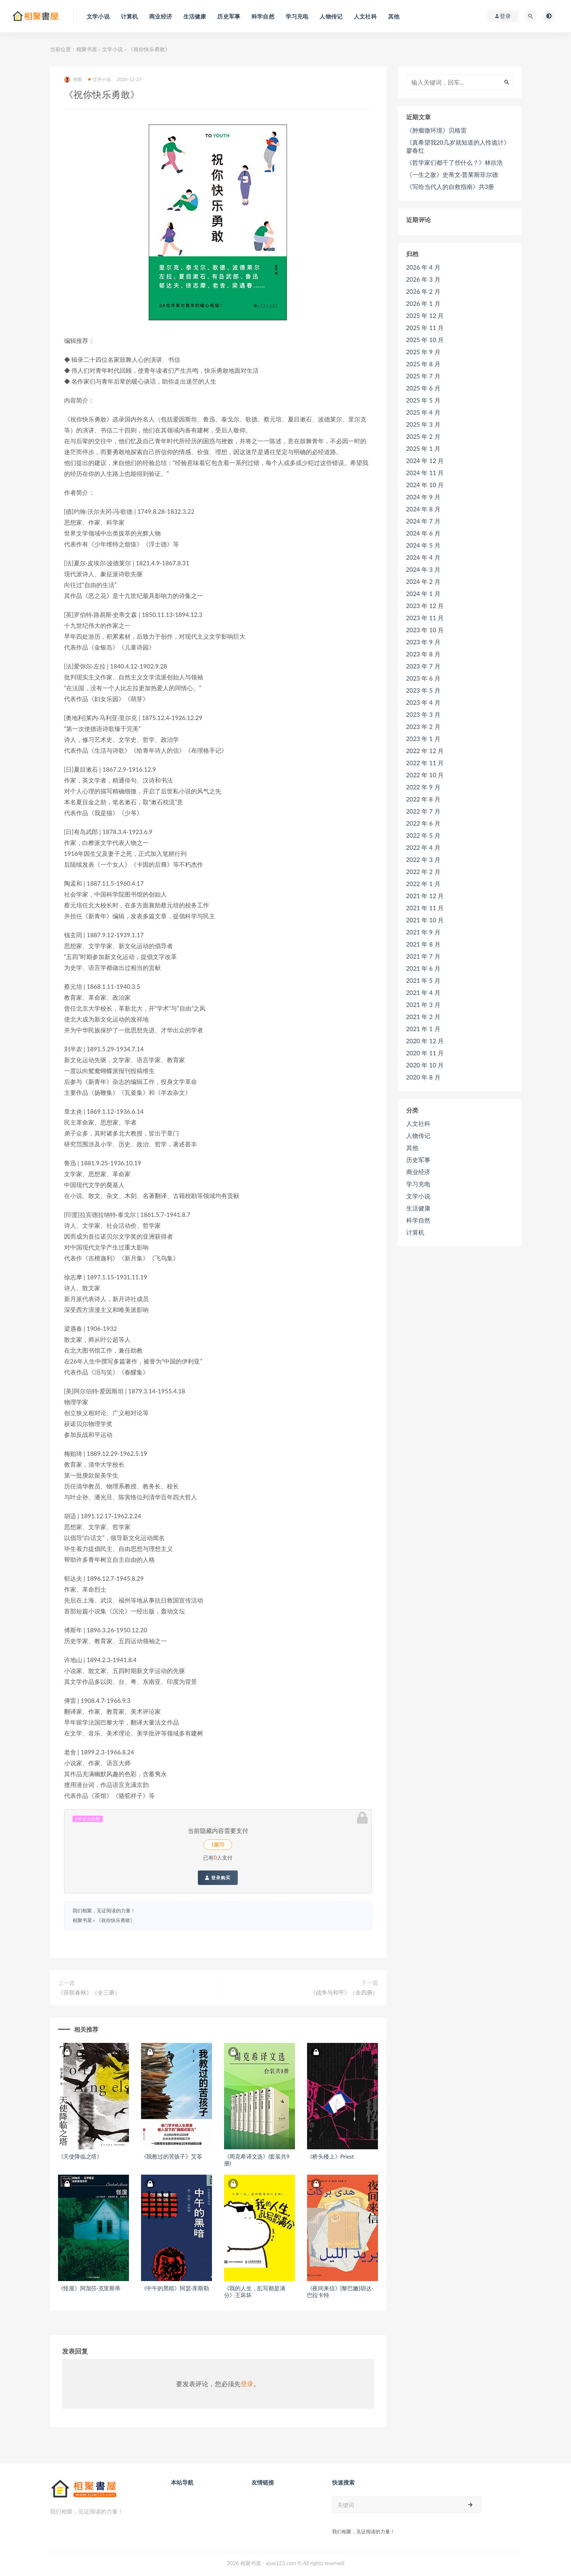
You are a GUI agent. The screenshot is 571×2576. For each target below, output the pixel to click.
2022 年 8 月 (423, 799)
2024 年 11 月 (425, 472)
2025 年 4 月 (423, 412)
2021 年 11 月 (425, 907)
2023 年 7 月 (423, 666)
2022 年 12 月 (425, 750)
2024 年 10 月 (425, 484)
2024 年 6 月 (423, 533)
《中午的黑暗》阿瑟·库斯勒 (175, 2288)
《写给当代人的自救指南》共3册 (450, 186)
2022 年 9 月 (423, 787)
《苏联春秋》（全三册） (89, 1992)
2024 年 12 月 (425, 460)
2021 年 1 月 (423, 1028)
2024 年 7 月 (423, 521)
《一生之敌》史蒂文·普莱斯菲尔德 (452, 174)
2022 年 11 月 (425, 762)
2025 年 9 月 (423, 351)
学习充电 (418, 1183)
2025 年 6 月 (423, 388)
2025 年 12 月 (425, 315)
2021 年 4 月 (423, 992)
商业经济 (418, 1171)
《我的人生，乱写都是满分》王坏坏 (254, 2291)
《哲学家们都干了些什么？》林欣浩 (454, 162)
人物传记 (418, 1135)
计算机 (415, 1232)
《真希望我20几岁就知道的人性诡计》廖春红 (458, 146)
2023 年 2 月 (423, 726)
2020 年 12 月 (425, 1040)
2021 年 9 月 (423, 932)
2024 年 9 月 (423, 496)
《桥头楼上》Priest (330, 2156)
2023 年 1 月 (423, 738)
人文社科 (418, 1123)
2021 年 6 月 (423, 968)
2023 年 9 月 (423, 642)
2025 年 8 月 (423, 363)
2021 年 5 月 (423, 980)
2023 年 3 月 (423, 714)
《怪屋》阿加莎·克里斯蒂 (89, 2288)
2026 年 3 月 (423, 279)
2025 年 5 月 (423, 400)
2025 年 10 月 (425, 339)
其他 (412, 1147)
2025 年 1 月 (423, 448)
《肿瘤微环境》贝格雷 (436, 130)
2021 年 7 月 (423, 956)
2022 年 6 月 (423, 823)
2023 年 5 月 (423, 690)
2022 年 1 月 (423, 883)
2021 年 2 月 (423, 1016)
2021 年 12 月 (425, 895)
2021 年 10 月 (425, 920)
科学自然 (418, 1220)
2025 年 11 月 (425, 327)
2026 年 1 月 (423, 303)
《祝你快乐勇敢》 (115, 1920)
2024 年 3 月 (423, 569)
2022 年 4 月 (423, 847)
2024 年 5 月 (423, 545)
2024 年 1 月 (423, 593)
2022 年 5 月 (423, 835)
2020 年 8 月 (423, 1077)
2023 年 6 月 (423, 678)
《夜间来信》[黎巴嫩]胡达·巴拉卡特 (340, 2291)
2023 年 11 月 (425, 617)
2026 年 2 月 (423, 291)
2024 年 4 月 (423, 557)
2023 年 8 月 (423, 654)
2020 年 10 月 (425, 1065)
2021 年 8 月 (423, 944)
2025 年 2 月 (423, 436)
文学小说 (112, 49)
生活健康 (418, 1208)
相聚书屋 (86, 49)
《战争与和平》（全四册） (344, 1992)
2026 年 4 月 (423, 267)
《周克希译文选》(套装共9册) (257, 2160)
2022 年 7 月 (423, 811)
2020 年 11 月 (425, 1053)
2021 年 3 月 (423, 1004)
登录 (247, 2383)
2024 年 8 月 (423, 509)
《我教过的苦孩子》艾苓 (171, 2156)
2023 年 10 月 (425, 629)
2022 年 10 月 (425, 774)
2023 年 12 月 (425, 605)
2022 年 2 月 (423, 871)
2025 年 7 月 (423, 376)
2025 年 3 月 (423, 424)
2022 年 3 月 (423, 859)
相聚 (73, 80)
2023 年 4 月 (423, 702)
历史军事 (418, 1159)
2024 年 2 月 (423, 581)
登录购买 (217, 1877)
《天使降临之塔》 (80, 2156)
